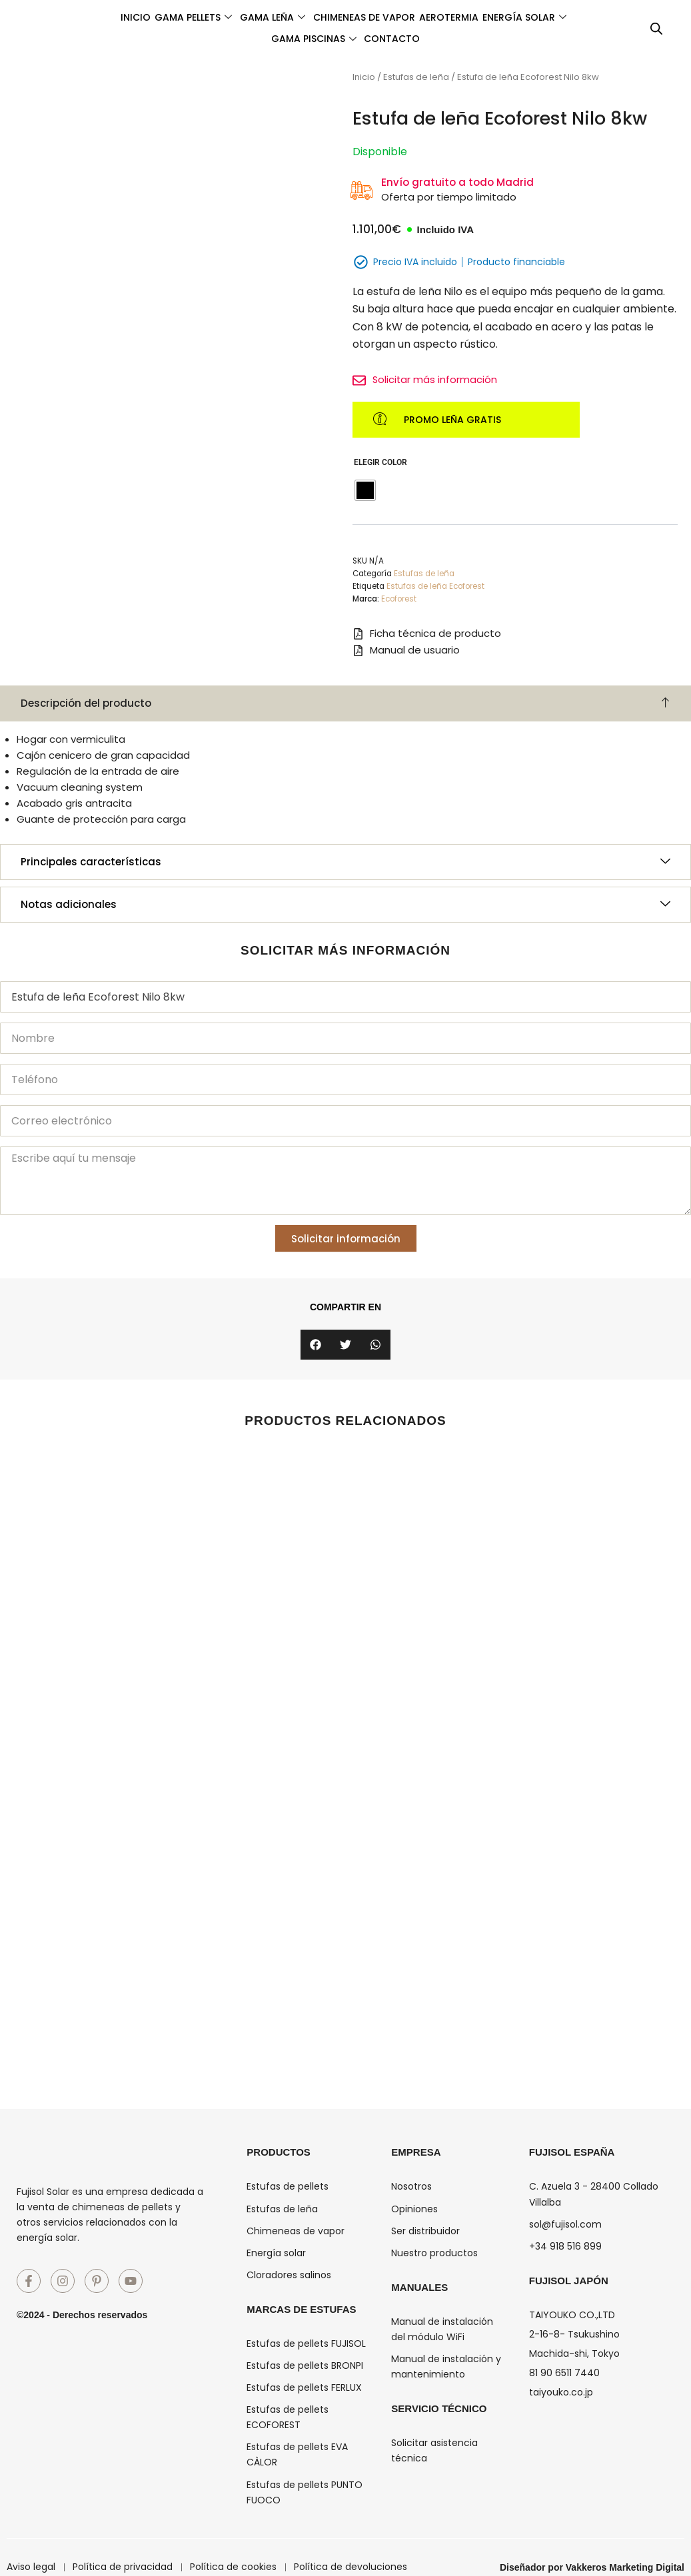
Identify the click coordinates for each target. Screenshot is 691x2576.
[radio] (365, 492)
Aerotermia (526, 17)
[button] (316, 1346)
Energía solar (251, 38)
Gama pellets (223, 17)
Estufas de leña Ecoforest (435, 587)
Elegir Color (380, 463)
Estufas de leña (416, 77)
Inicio (150, 17)
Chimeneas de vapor (426, 17)
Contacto (454, 38)
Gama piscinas (359, 38)
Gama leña (318, 17)
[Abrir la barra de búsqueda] (656, 29)
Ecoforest (398, 601)
